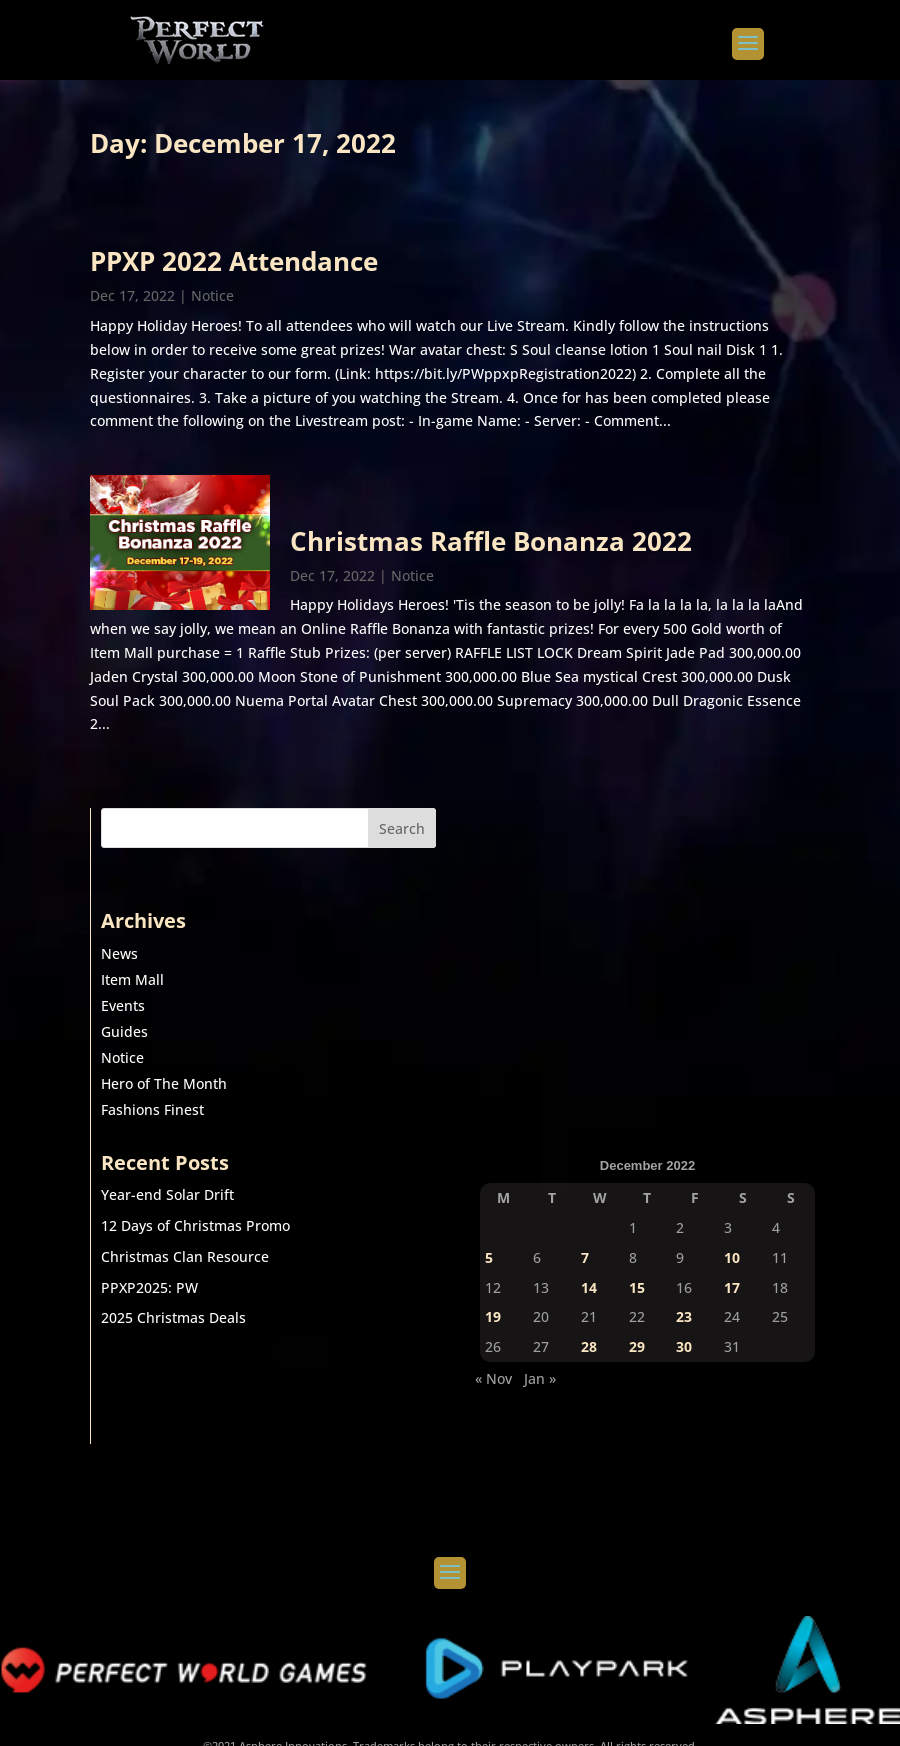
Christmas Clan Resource (185, 1256)
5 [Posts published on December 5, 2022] (489, 1257)
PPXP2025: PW (149, 1287)
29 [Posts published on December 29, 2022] (637, 1346)
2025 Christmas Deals (173, 1317)
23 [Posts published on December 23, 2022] (684, 1316)
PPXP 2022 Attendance (234, 261)
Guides (124, 1031)
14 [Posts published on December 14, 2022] (589, 1287)
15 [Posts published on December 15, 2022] (637, 1287)
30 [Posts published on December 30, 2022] (684, 1346)
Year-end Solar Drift (167, 1194)
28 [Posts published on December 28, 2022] (589, 1346)
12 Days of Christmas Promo (195, 1225)
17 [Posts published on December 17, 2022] (732, 1287)
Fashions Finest (152, 1109)
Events (123, 1005)
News (119, 953)
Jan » (540, 1378)
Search (402, 828)
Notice (212, 295)
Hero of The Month (164, 1083)
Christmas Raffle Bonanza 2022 (491, 541)
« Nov (493, 1378)
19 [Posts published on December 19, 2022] (493, 1316)
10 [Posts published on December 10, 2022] (732, 1257)
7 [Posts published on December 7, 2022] (585, 1257)
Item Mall (132, 979)
